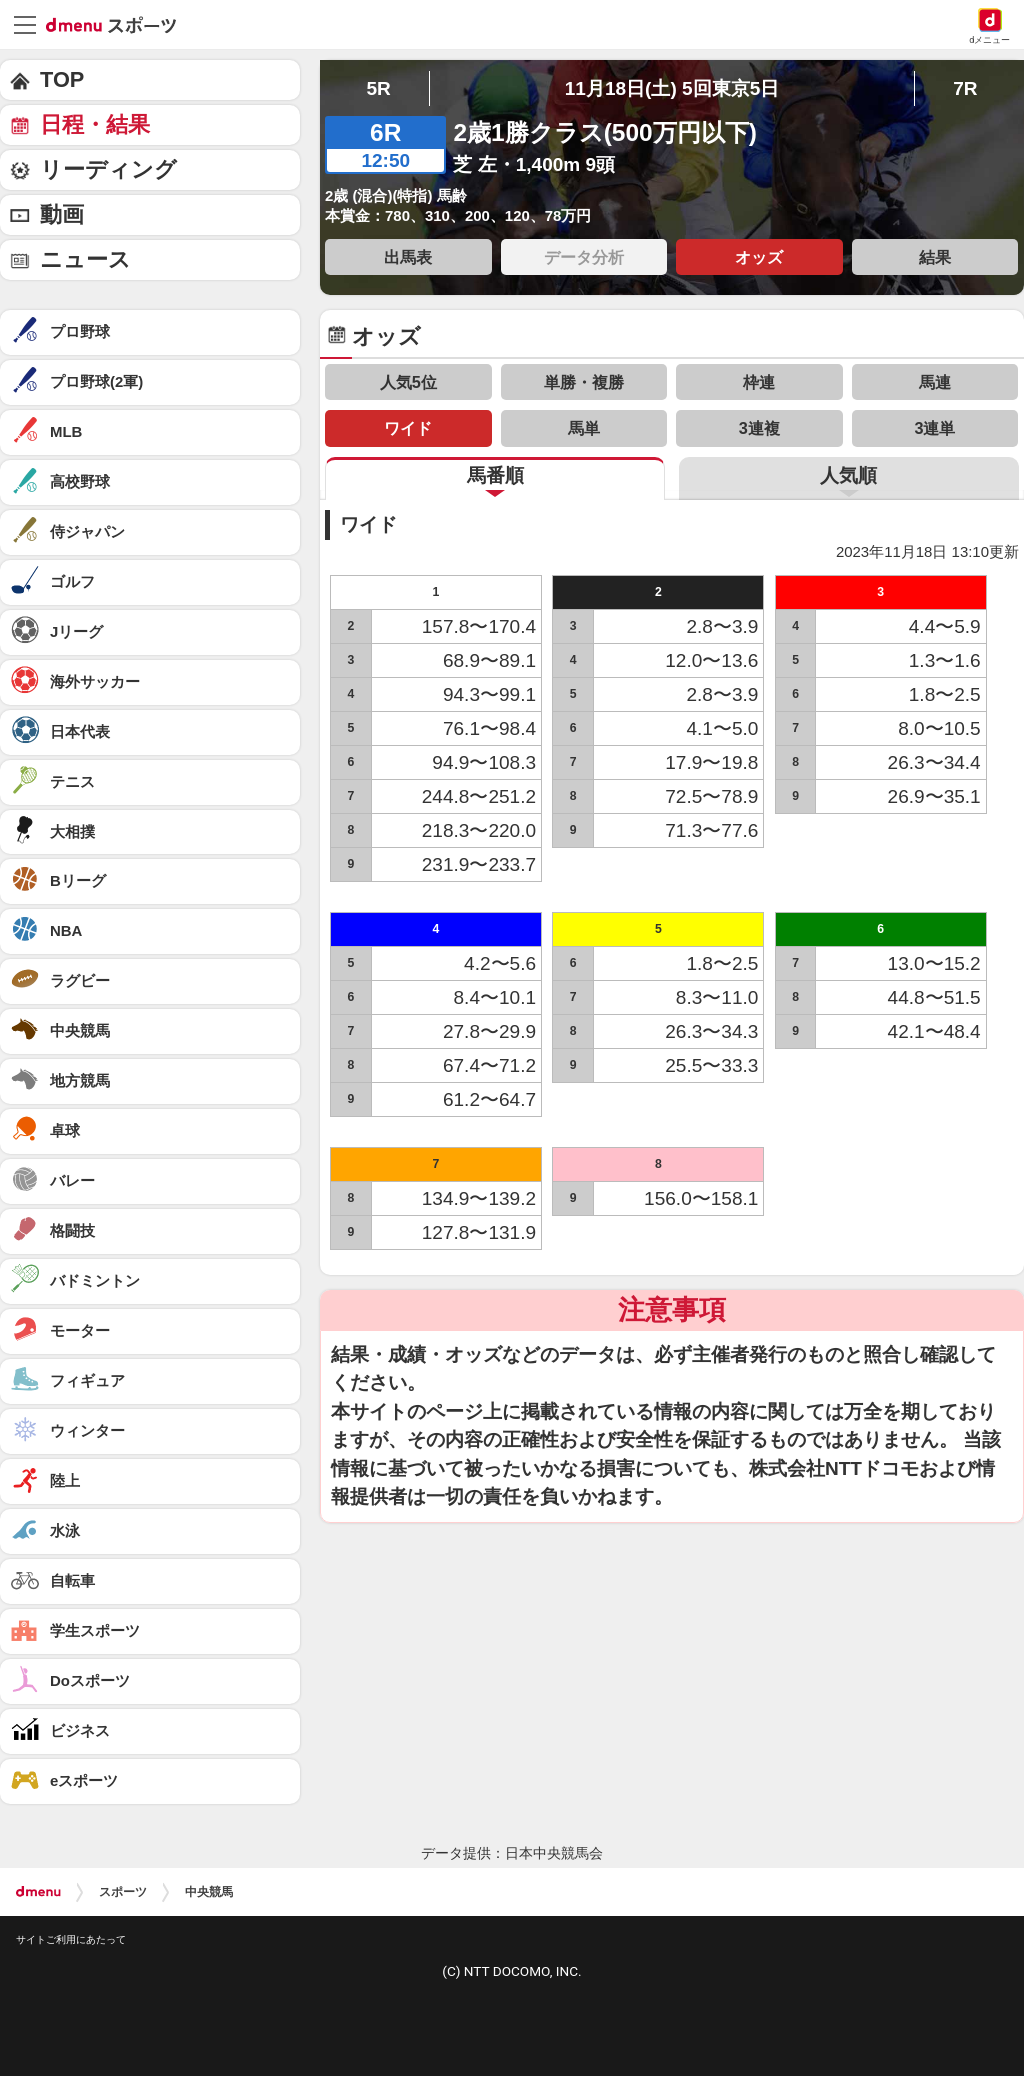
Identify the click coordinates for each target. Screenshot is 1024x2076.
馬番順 (495, 475)
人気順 (848, 475)
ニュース (85, 259)
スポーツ (123, 1892)
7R (965, 88)
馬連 (935, 382)
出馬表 (408, 257)
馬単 (584, 428)
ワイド (408, 428)
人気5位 (408, 382)
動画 (62, 214)
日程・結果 (95, 124)
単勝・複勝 (584, 382)
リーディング (108, 169)
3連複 (759, 428)
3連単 (934, 428)
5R (378, 88)
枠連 (759, 382)
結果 (935, 257)
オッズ (759, 257)
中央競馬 (209, 1892)
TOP (62, 79)
